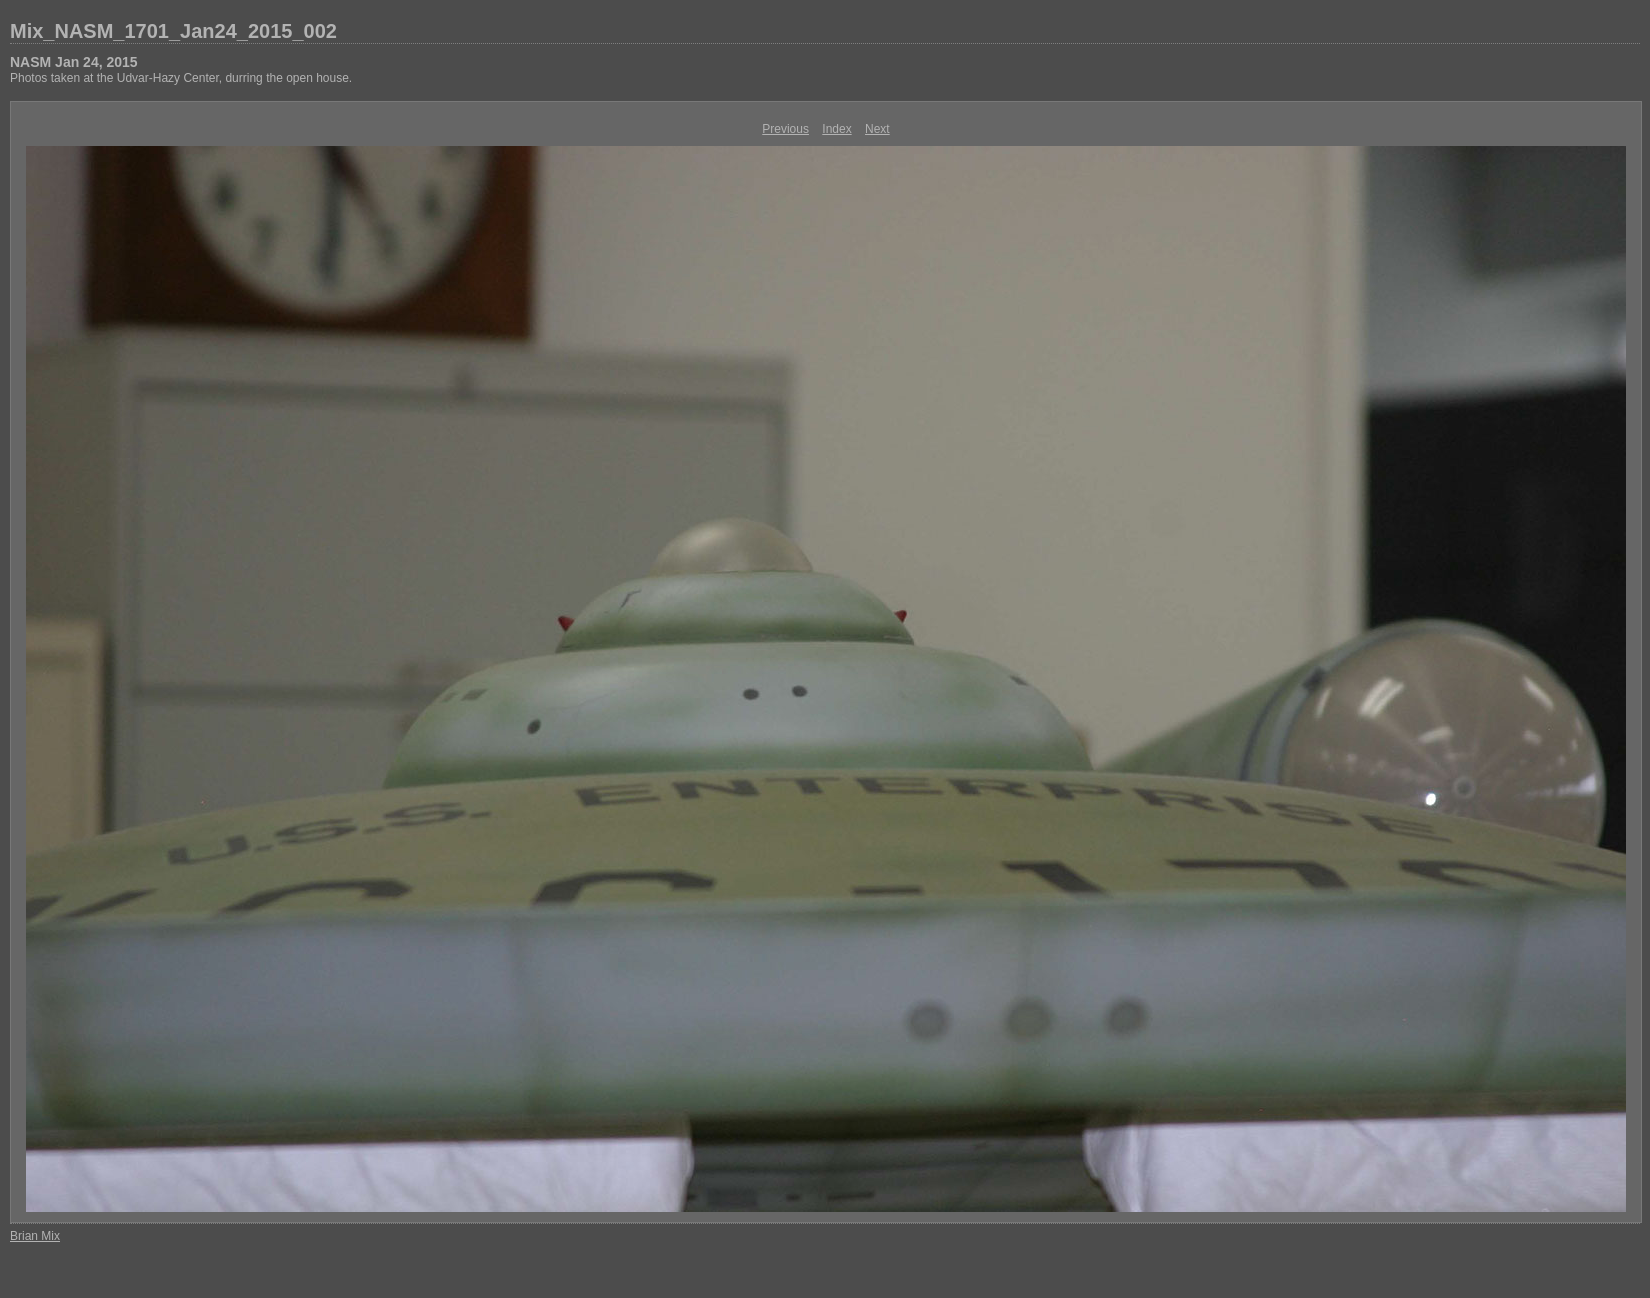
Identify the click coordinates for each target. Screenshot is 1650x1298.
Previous (785, 129)
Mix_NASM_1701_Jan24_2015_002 (173, 31)
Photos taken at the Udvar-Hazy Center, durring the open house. (181, 78)
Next (877, 129)
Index (836, 129)
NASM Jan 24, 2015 (74, 62)
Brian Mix (35, 1236)
